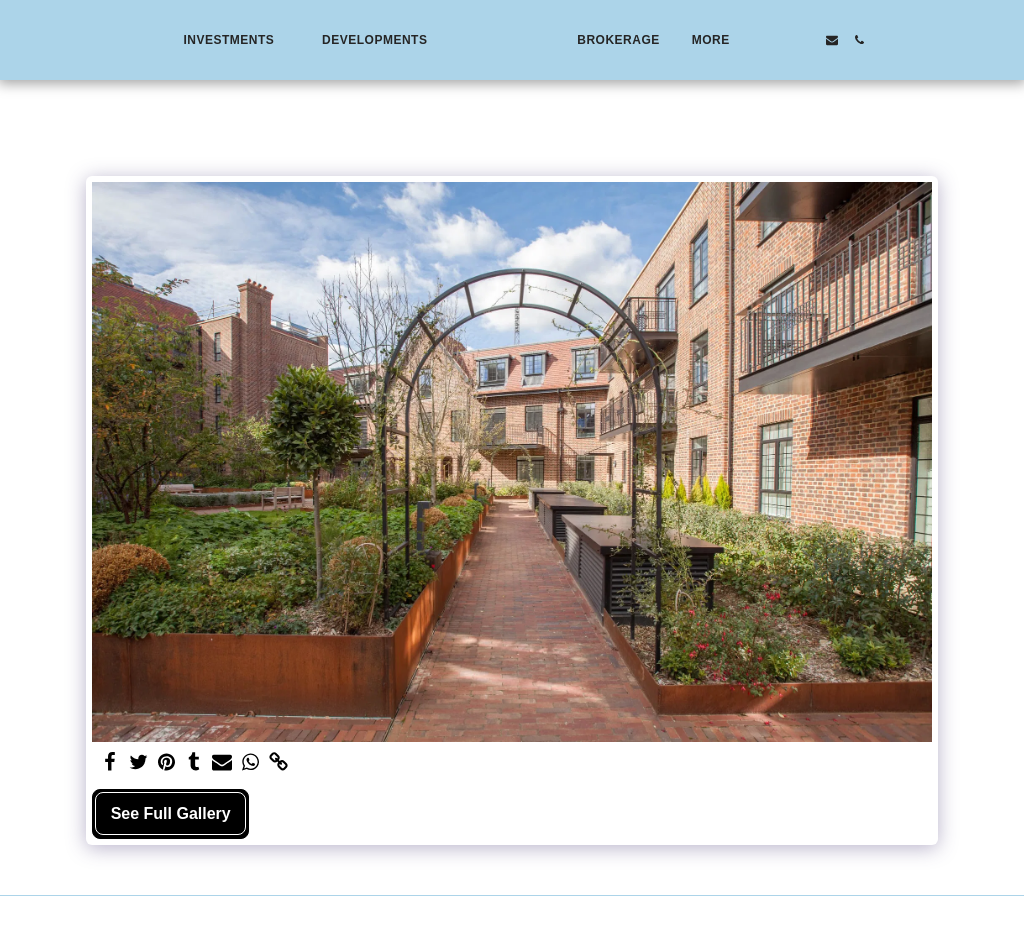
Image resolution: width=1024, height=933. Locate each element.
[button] (191, 40)
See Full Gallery (171, 813)
